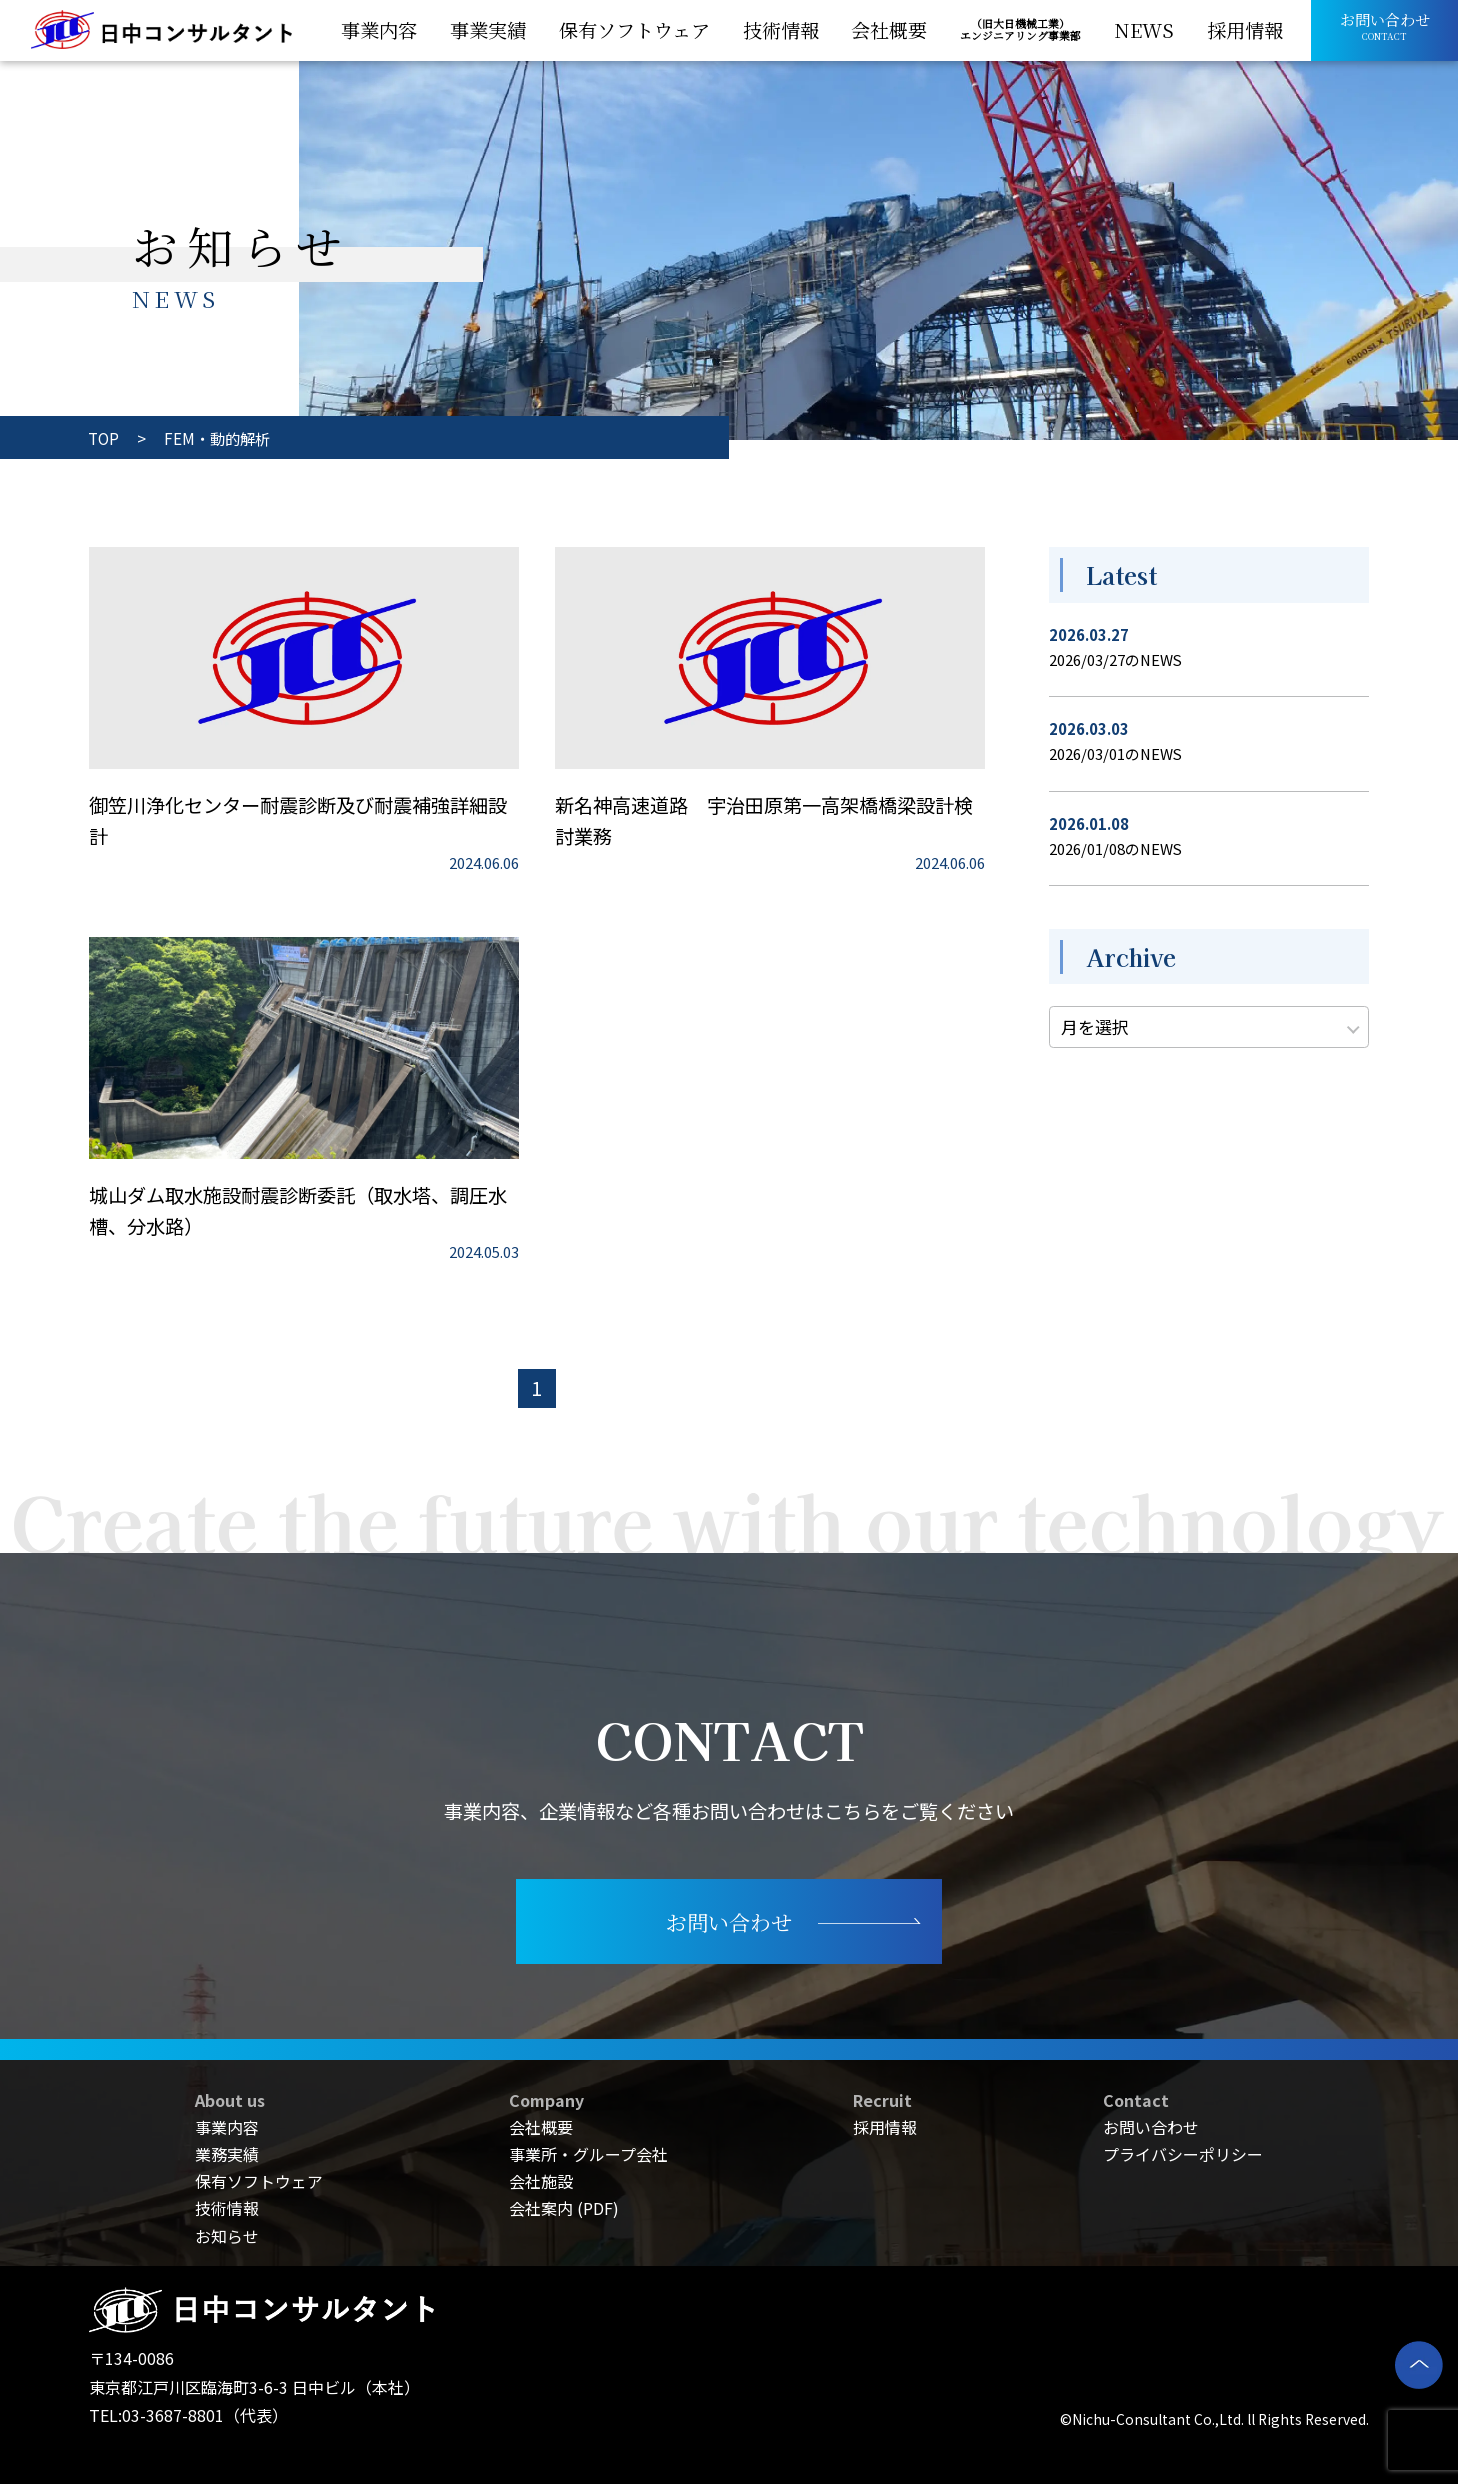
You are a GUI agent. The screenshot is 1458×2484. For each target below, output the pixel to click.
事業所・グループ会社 (588, 2154)
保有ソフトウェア (259, 2181)
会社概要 (541, 2127)
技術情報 (227, 2208)
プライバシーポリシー (1183, 2154)
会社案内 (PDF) (564, 2208)
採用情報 (885, 2127)
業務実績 (227, 2154)
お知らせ (227, 2236)
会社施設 (541, 2181)
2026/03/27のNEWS (1115, 659)
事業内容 (227, 2127)
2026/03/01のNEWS (1115, 753)
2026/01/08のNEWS (1115, 848)
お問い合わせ (1151, 2127)
